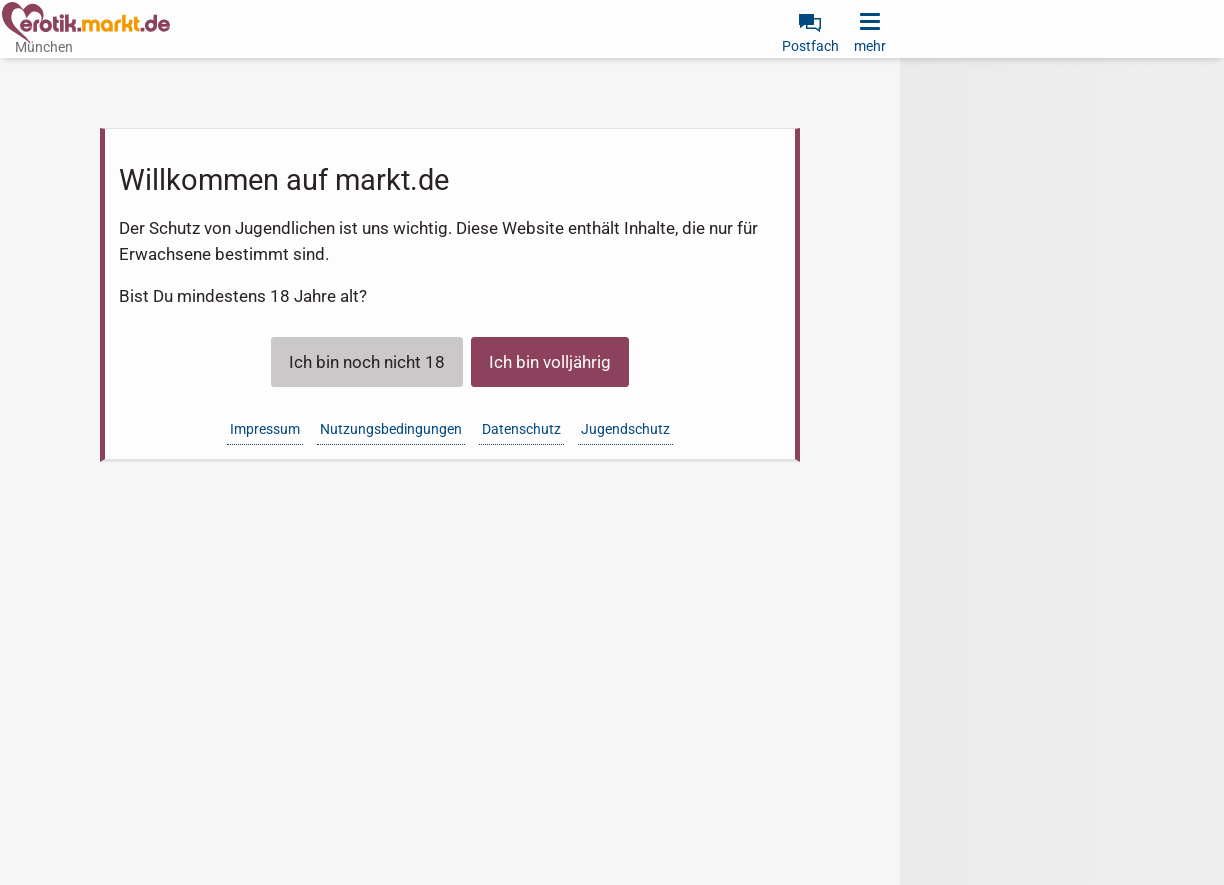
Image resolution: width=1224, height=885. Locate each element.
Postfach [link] (810, 46)
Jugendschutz (625, 429)
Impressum (265, 429)
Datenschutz (521, 429)
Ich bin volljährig (550, 362)
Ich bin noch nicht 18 (367, 362)
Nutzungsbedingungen (391, 429)
